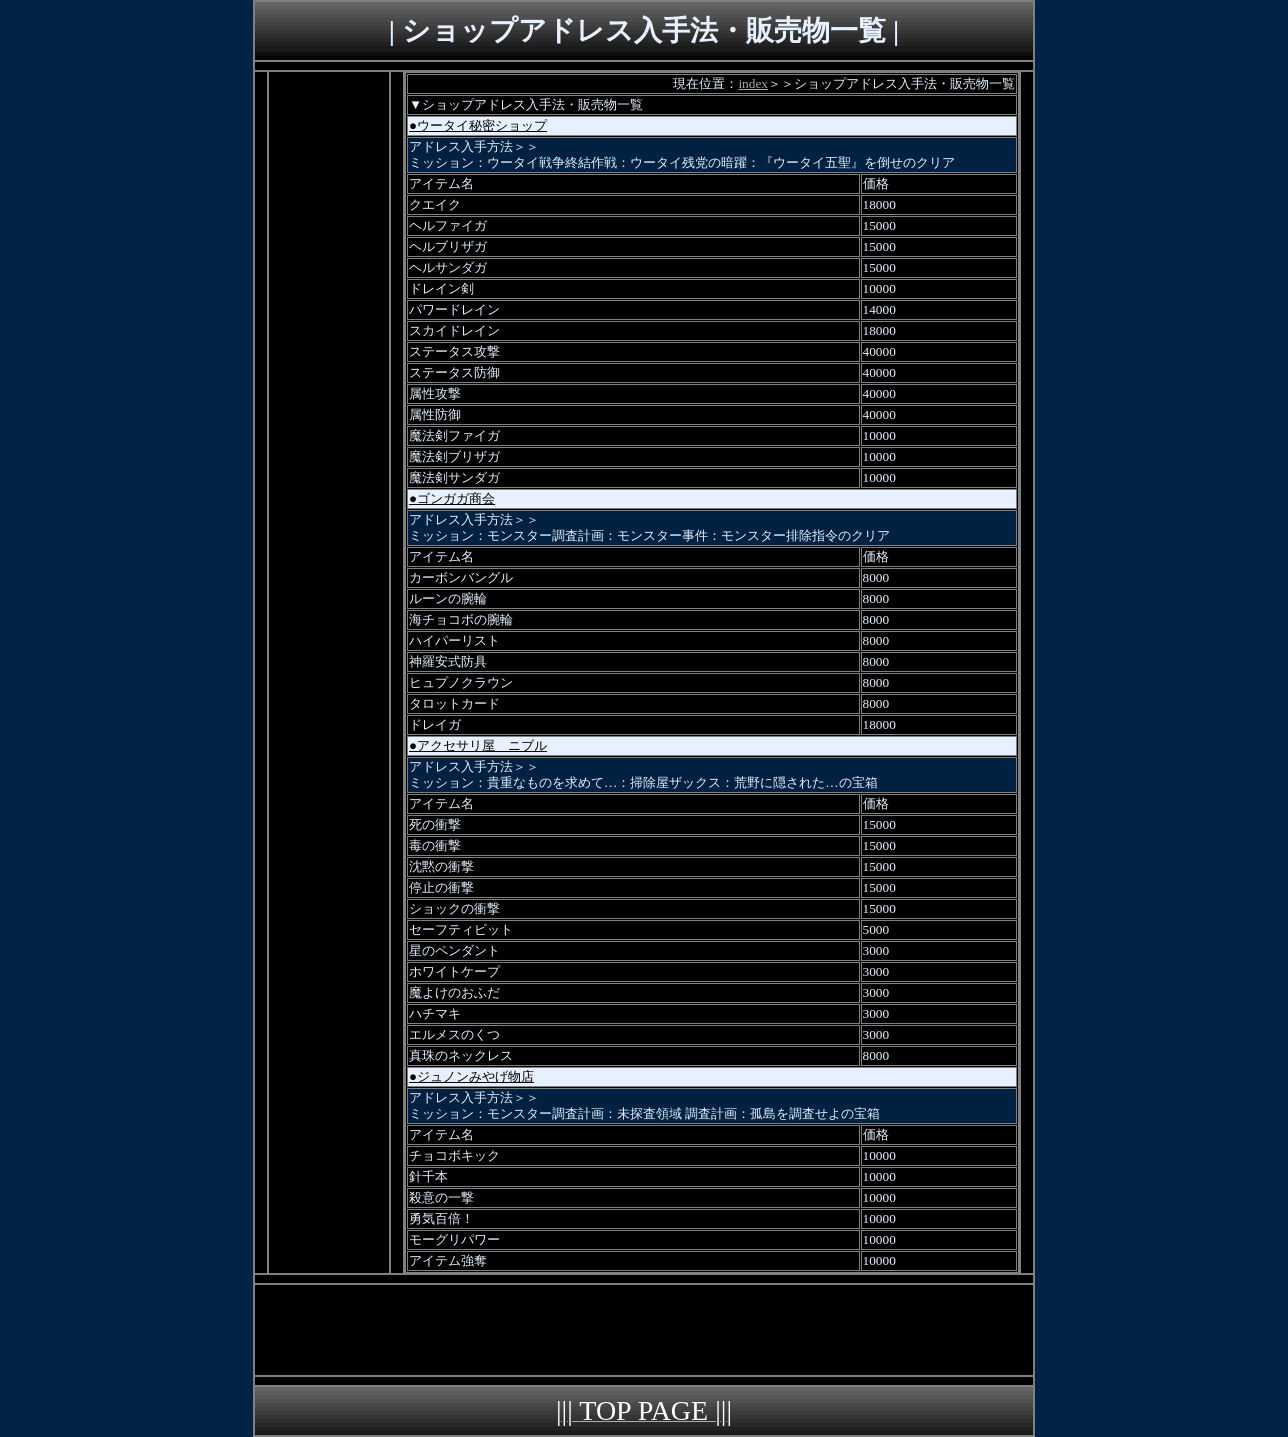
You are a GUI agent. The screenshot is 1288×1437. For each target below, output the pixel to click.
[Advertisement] (329, 372)
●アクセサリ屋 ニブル (478, 745)
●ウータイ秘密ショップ (478, 125)
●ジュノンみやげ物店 (471, 1076)
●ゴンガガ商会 (452, 498)
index (753, 83)
